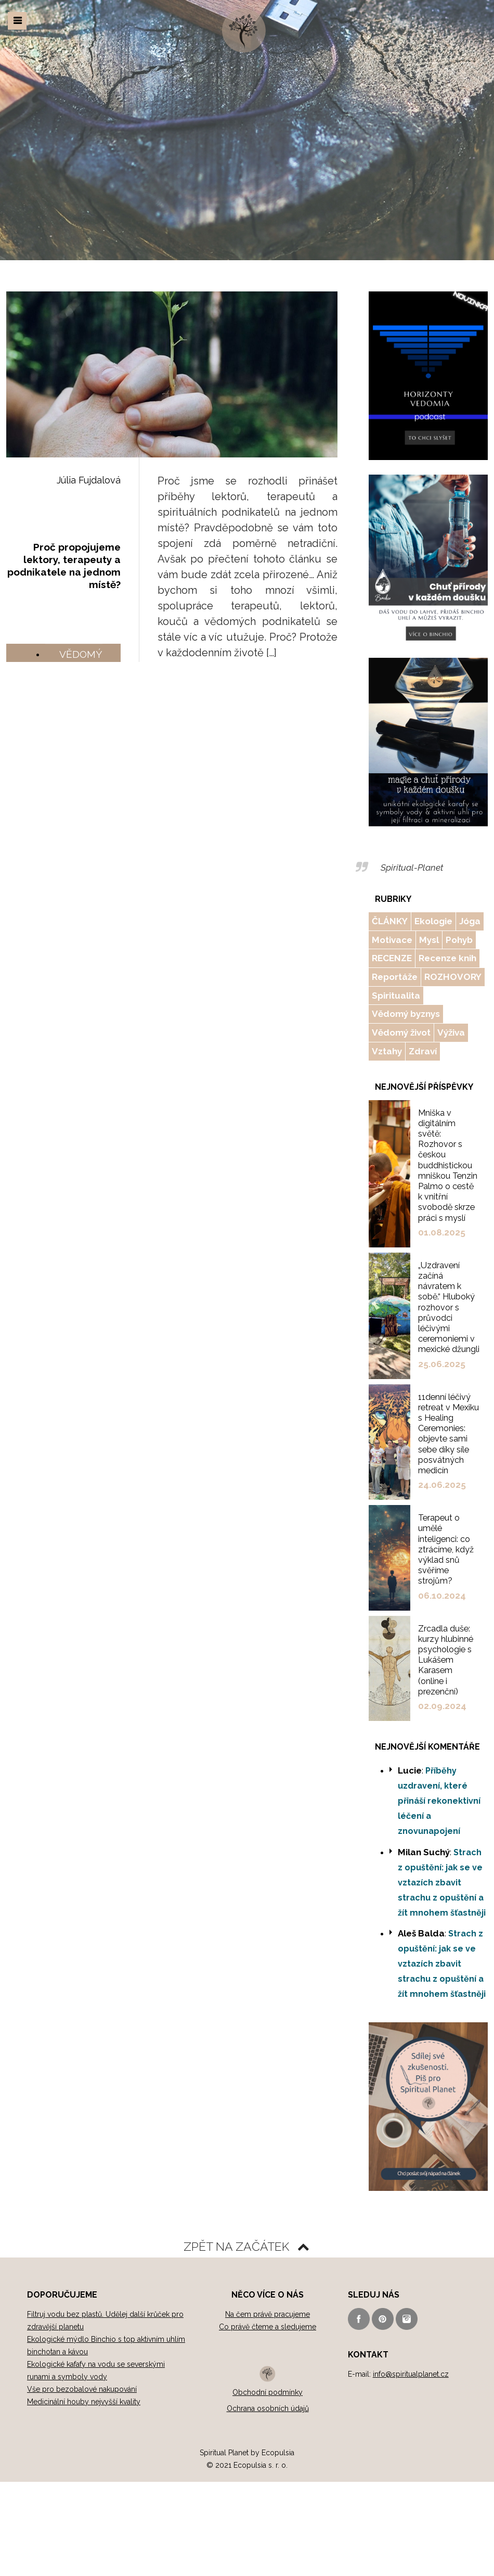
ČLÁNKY (389, 920)
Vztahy (386, 1048)
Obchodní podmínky (267, 2383)
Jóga (469, 920)
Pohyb (459, 939)
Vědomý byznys (405, 1011)
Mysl (429, 939)
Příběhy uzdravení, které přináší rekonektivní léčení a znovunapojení (439, 1793)
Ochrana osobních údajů (268, 2399)
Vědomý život (401, 1030)
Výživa (450, 1030)
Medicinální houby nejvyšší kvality (83, 2393)
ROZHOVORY (452, 975)
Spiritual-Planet (411, 867)
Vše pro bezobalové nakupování (82, 2380)
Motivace (392, 939)
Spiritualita (396, 993)
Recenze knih (447, 957)
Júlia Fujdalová (89, 480)
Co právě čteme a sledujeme (267, 2318)
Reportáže (395, 975)
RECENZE (392, 957)
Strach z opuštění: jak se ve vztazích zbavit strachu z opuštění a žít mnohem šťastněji (442, 1874)
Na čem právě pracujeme (267, 2305)
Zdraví (422, 1048)
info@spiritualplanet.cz (411, 2365)
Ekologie (433, 920)
